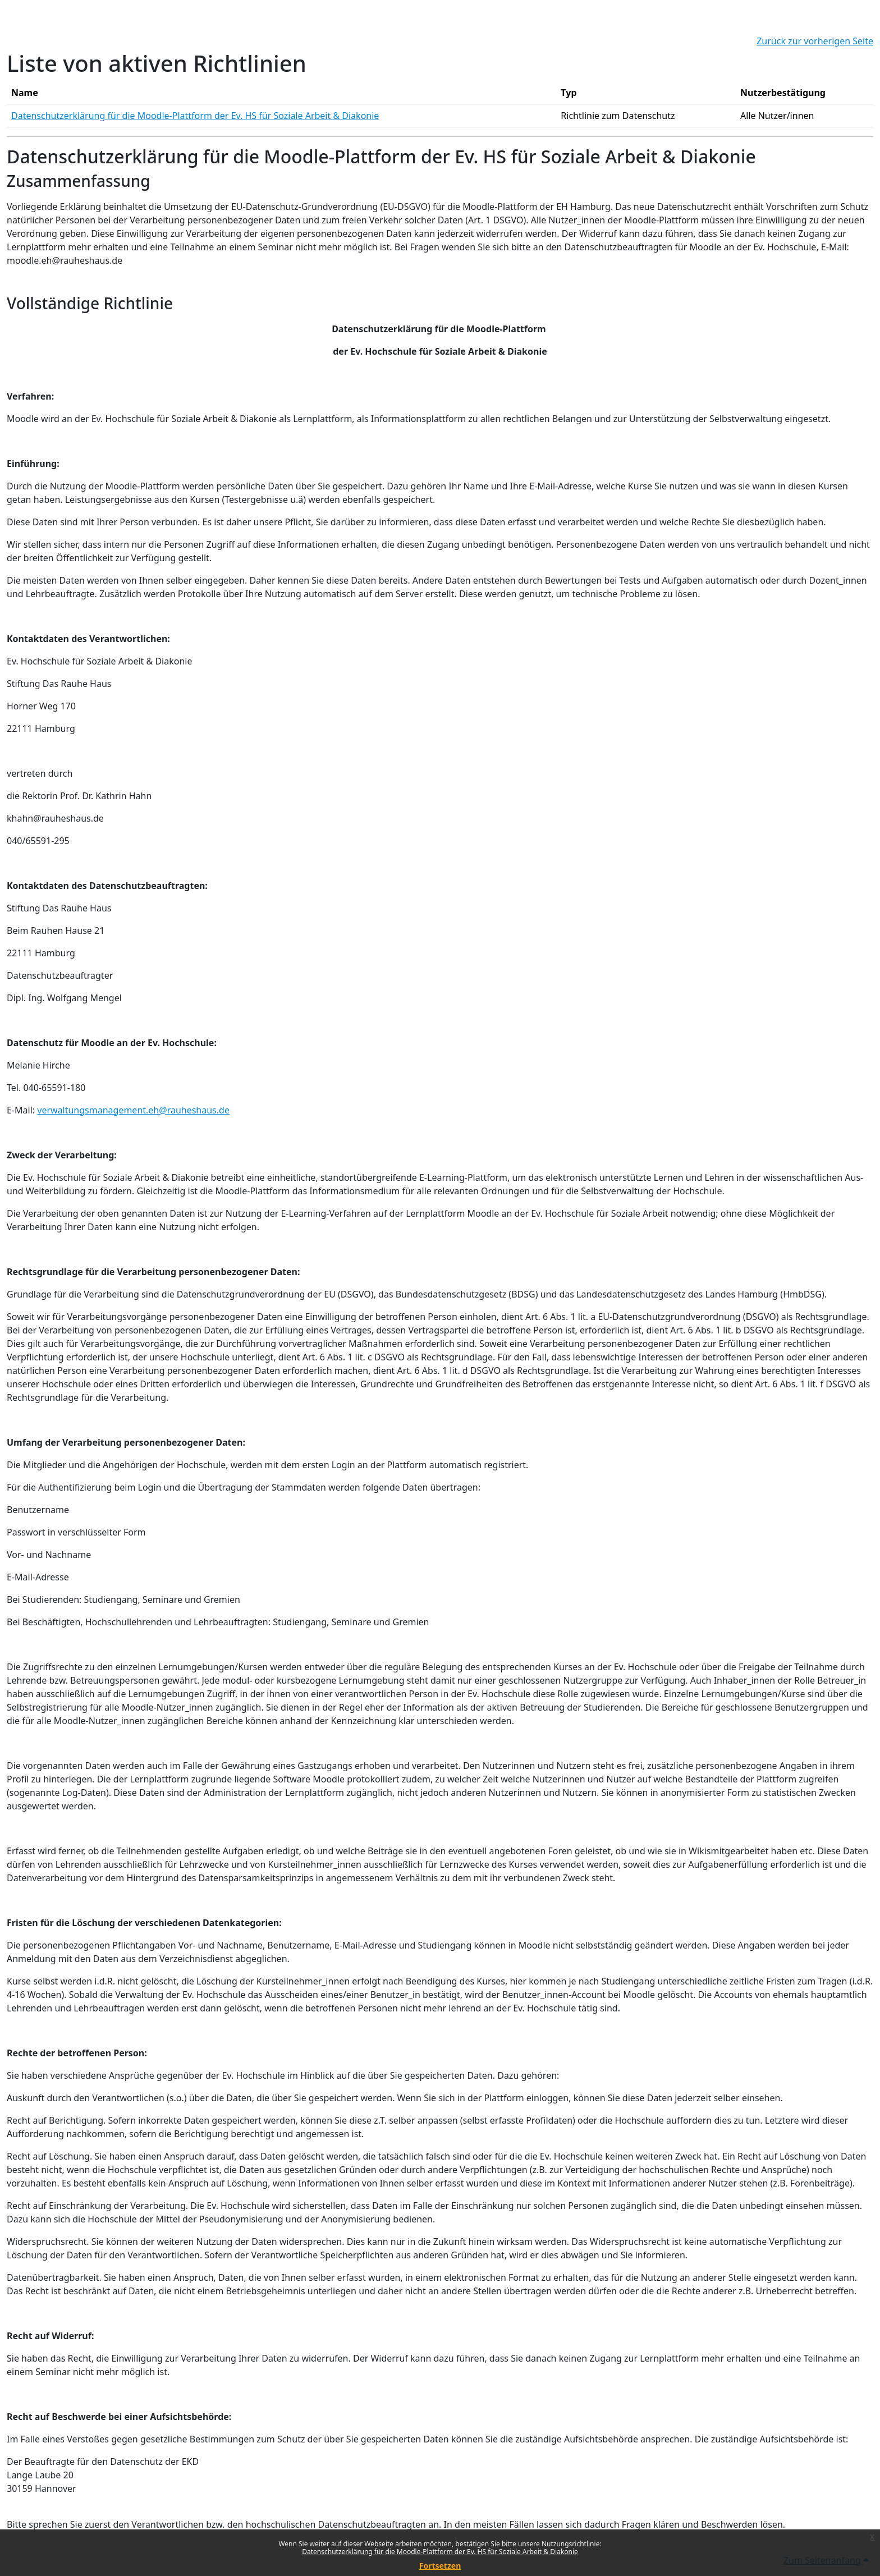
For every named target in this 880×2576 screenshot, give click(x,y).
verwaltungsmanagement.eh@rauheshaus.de (133, 1110)
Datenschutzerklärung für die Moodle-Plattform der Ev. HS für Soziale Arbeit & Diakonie (440, 2551)
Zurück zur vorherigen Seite (815, 41)
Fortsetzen (440, 2565)
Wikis (700, 1851)
